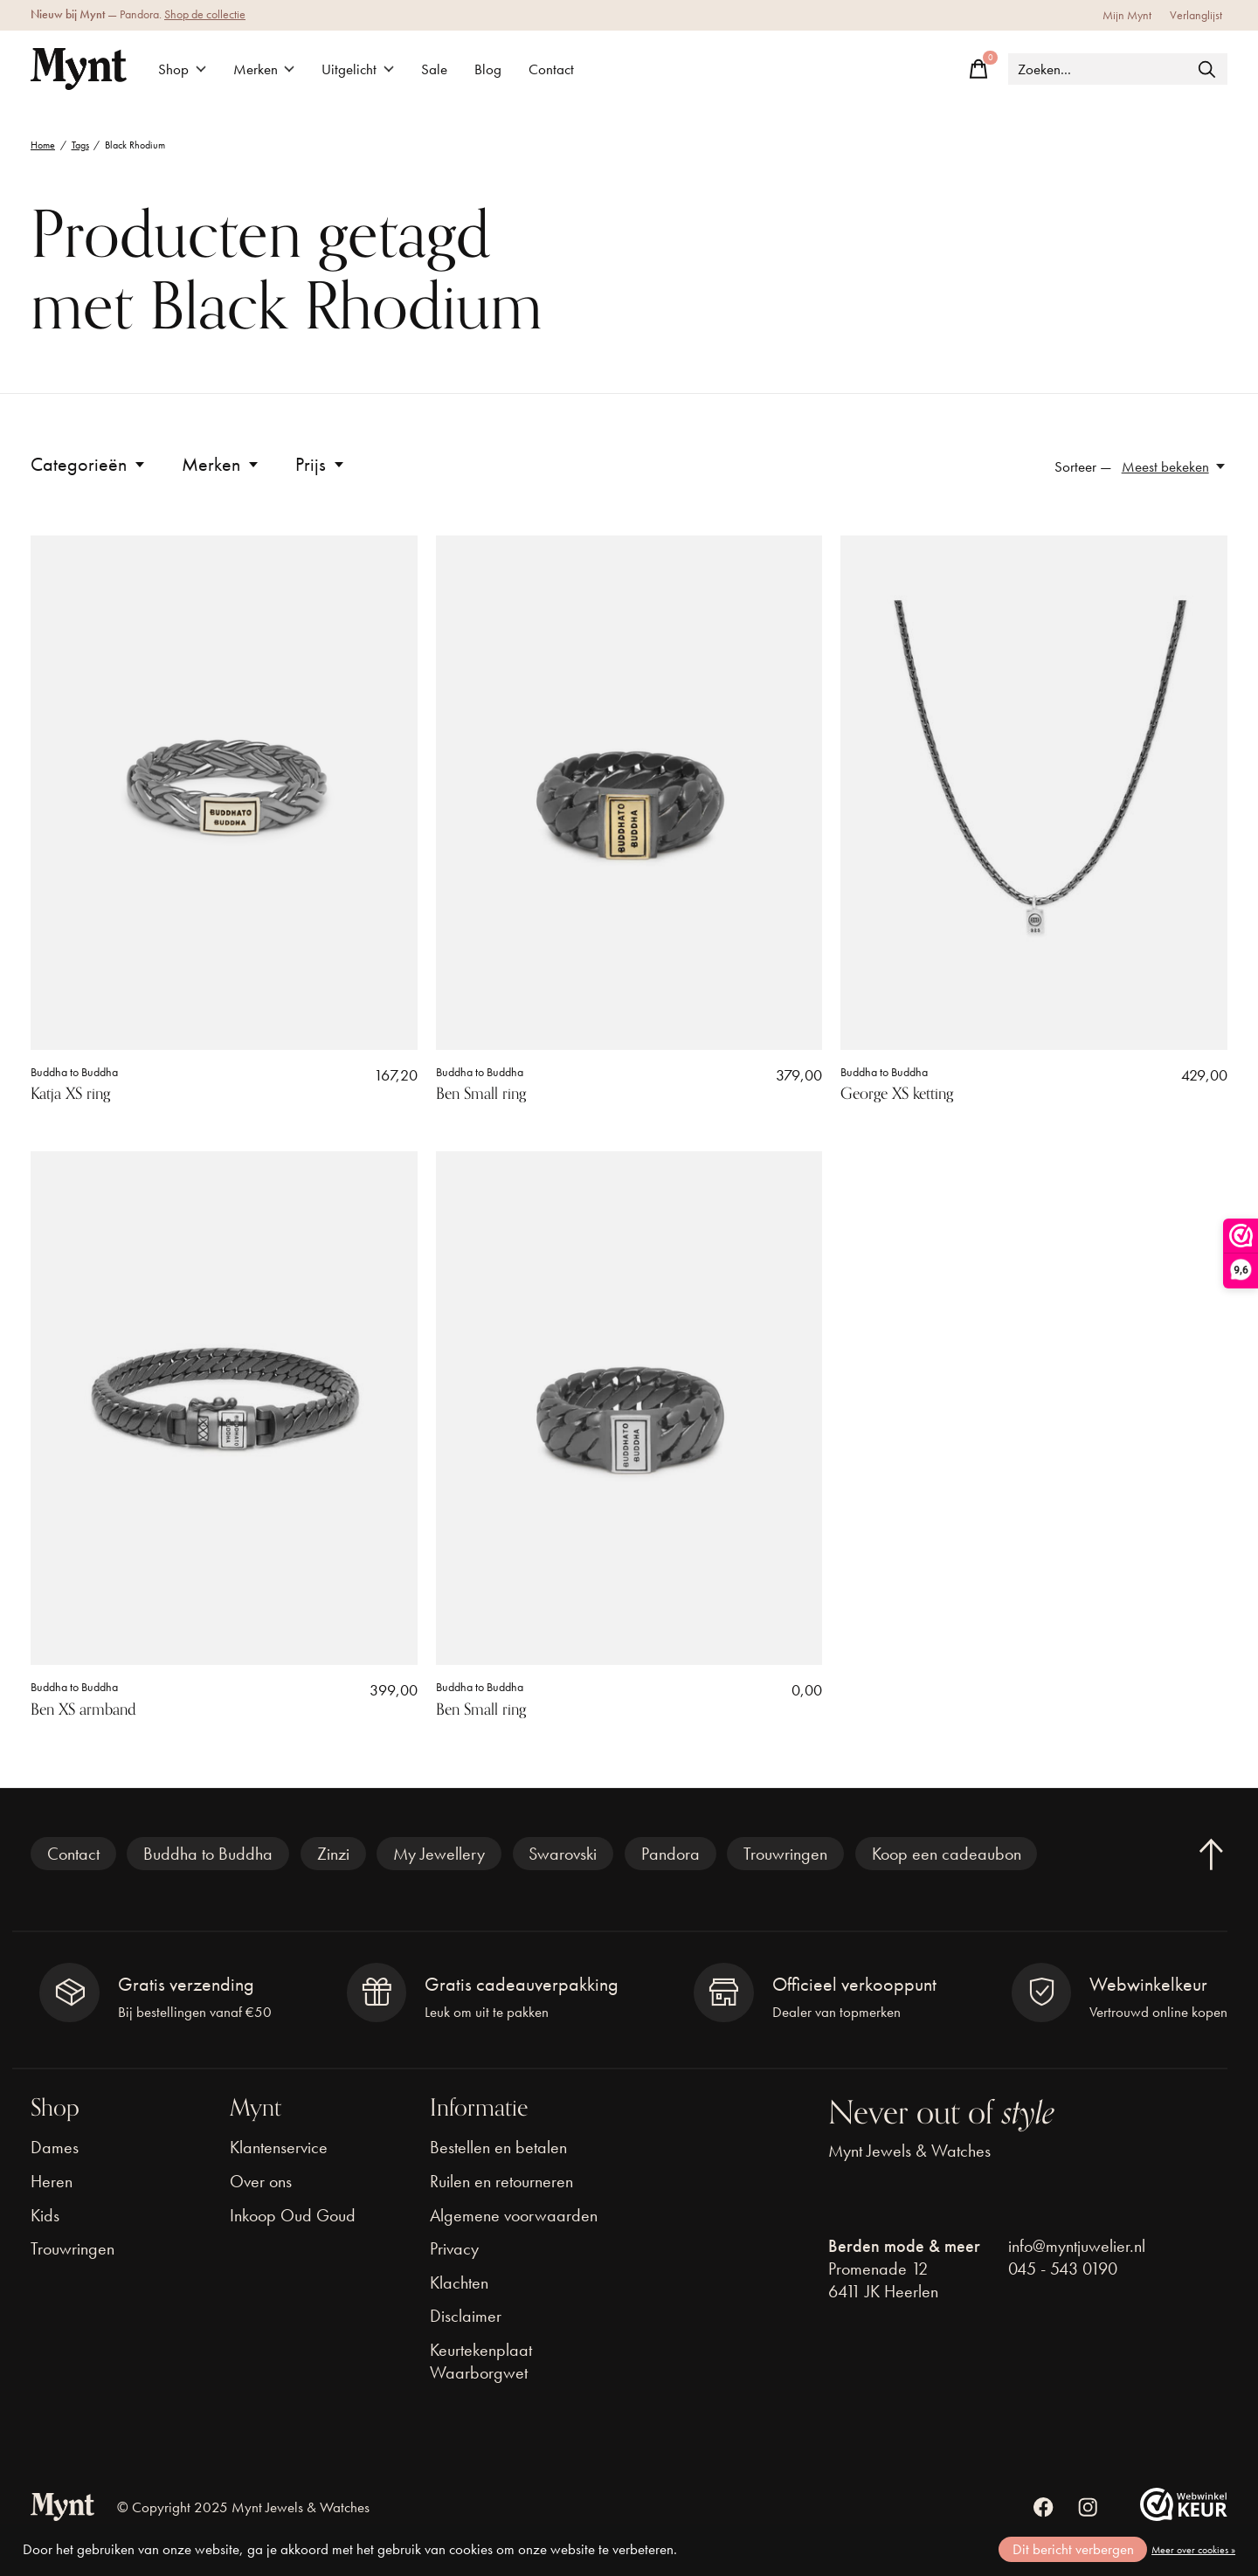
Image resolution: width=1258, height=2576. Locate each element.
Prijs (320, 464)
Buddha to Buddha (74, 1072)
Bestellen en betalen (498, 2147)
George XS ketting (896, 1094)
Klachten (459, 2282)
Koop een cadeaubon (946, 1853)
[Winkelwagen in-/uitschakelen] (978, 69)
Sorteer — (1083, 467)
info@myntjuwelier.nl (1076, 2245)
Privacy (454, 2248)
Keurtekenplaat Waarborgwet (481, 2361)
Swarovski (563, 1853)
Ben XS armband (83, 1709)
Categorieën (89, 464)
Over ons (261, 2181)
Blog (487, 69)
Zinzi (333, 1853)
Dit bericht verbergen (1073, 2549)
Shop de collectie (204, 14)
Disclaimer (465, 2315)
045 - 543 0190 (1062, 2268)
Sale (434, 69)
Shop (182, 69)
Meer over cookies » (1193, 2550)
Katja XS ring (70, 1094)
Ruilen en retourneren (501, 2181)
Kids (45, 2215)
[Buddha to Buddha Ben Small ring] (629, 792)
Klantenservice (279, 2147)
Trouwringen (785, 1853)
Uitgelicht (357, 69)
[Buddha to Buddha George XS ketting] (1033, 792)
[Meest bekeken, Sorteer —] (1174, 467)
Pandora (670, 1853)
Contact (551, 69)
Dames (55, 2147)
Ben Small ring (481, 1094)
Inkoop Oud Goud (293, 2215)
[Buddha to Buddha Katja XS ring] (224, 792)
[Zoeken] (1117, 69)
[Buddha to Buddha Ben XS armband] (224, 1408)
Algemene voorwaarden (514, 2215)
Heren (52, 2181)
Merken (264, 69)
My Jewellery (439, 1853)
